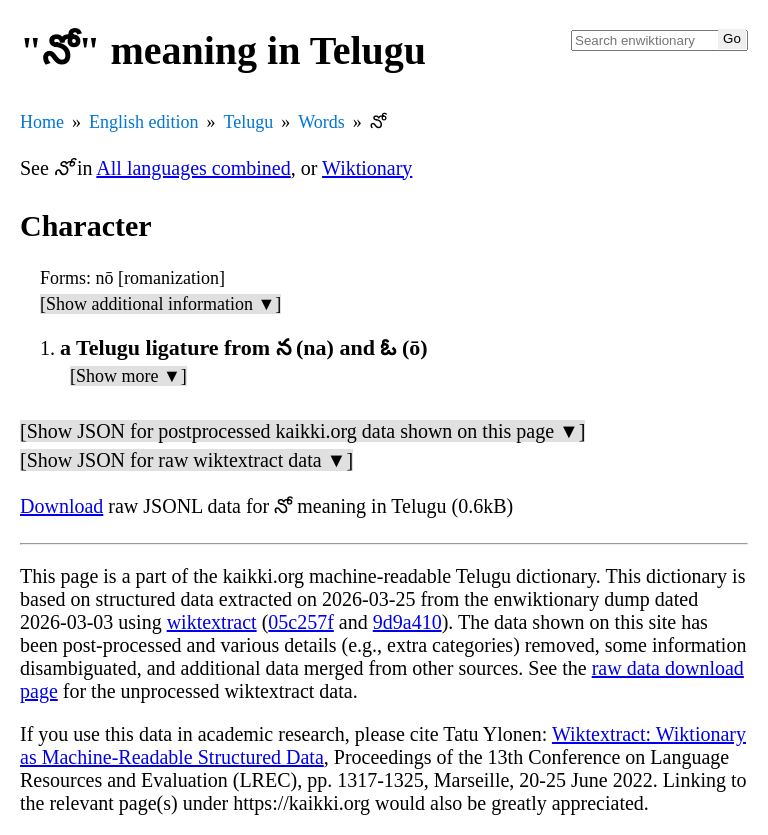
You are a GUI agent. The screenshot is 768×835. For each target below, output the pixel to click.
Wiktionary (367, 168)
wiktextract (212, 622)
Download (61, 506)
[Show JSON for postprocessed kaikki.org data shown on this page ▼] (302, 431)
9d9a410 (407, 622)
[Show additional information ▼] (160, 304)
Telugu (249, 122)
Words (321, 122)
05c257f (301, 622)
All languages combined (193, 168)
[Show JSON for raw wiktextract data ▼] (186, 460)
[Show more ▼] (128, 376)
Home (42, 122)
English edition (144, 122)
